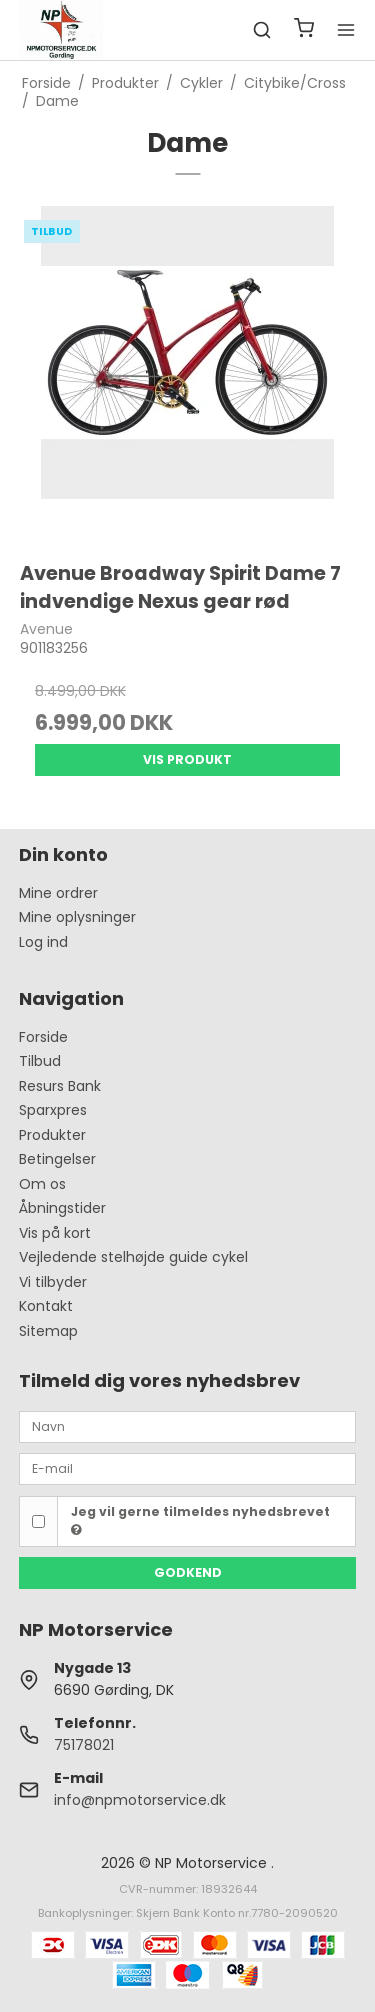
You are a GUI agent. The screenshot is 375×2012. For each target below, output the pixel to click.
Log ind (43, 942)
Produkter (52, 1135)
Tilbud (40, 1061)
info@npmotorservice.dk (140, 1800)
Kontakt (46, 1306)
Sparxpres (53, 1110)
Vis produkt (187, 759)
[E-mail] (188, 1468)
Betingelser (57, 1159)
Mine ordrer (58, 893)
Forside (43, 1037)
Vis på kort (55, 1233)
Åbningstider (62, 1208)
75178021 (84, 1745)
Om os (42, 1184)
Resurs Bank (60, 1086)
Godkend (188, 1572)
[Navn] (188, 1426)
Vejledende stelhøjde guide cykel (133, 1257)
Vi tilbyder (53, 1282)
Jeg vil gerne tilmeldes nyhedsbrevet (200, 1520)
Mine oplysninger (77, 917)
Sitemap (48, 1331)
